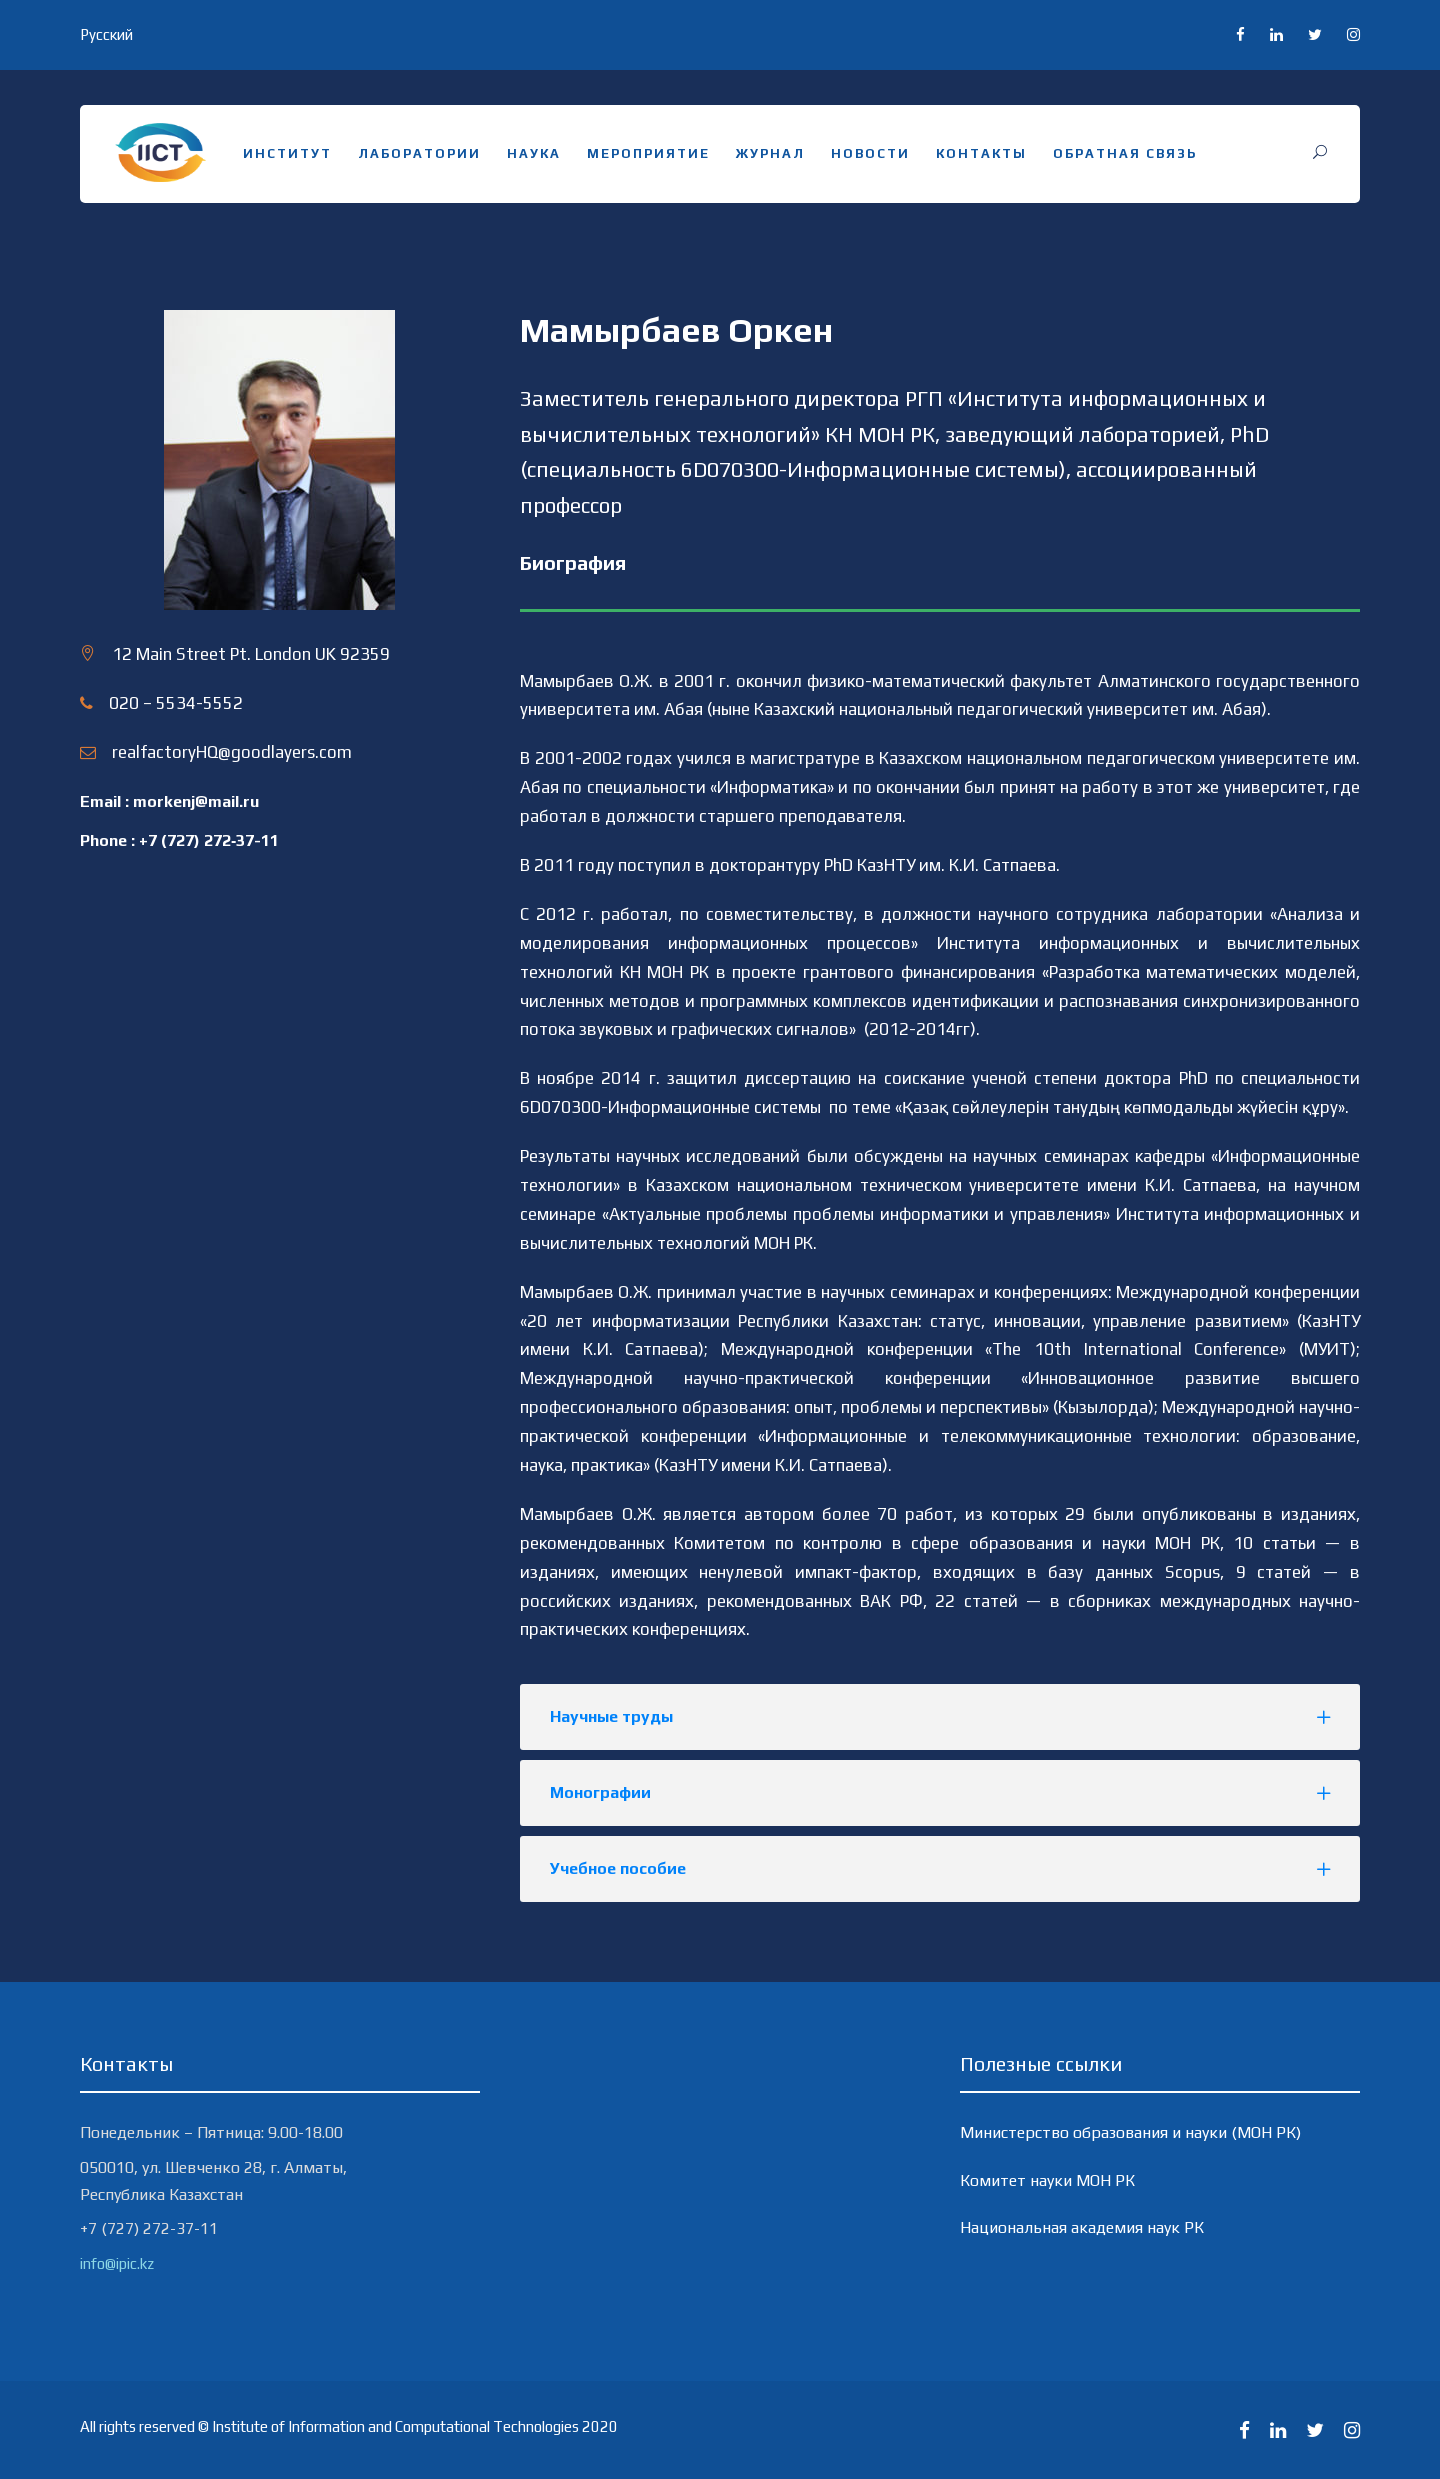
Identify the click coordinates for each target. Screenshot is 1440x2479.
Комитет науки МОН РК (1047, 2180)
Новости (870, 153)
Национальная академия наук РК (1082, 2227)
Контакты (981, 153)
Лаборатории (419, 153)
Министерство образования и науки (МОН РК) (1130, 2132)
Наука (534, 153)
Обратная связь (1125, 153)
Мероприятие (648, 153)
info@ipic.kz (117, 2263)
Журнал (770, 153)
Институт (287, 153)
